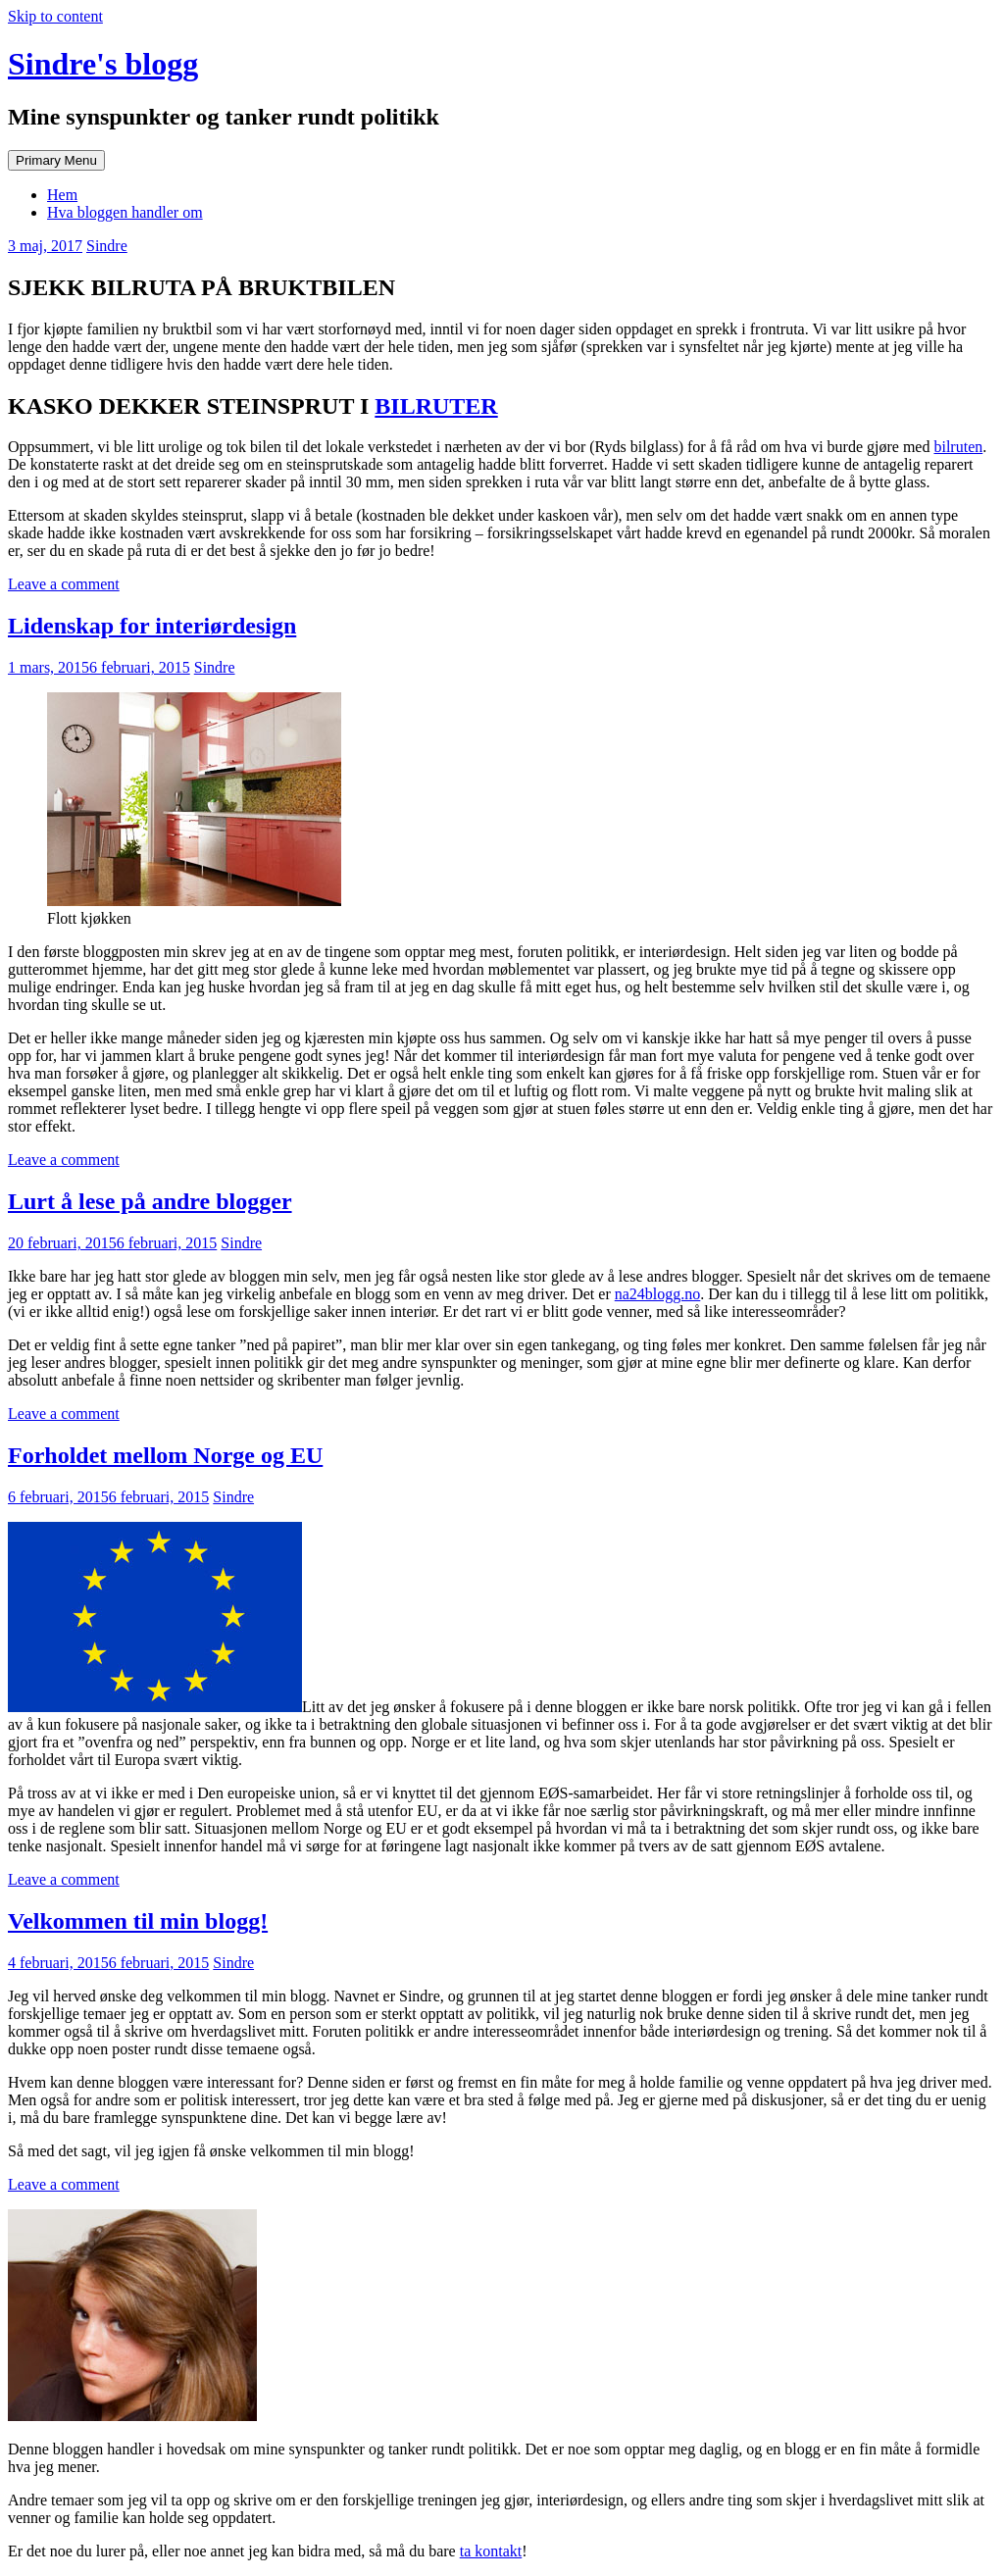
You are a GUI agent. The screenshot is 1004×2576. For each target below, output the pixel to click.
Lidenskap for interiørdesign (152, 625)
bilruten (957, 446)
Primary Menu (56, 160)
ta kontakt (491, 2551)
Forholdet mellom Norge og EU (165, 1455)
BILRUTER (436, 406)
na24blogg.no (658, 1294)
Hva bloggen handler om (125, 212)
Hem (62, 194)
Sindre (106, 245)
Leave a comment (64, 584)
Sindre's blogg (103, 63)
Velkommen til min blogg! (138, 1921)
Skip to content (55, 16)
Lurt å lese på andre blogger (150, 1201)
